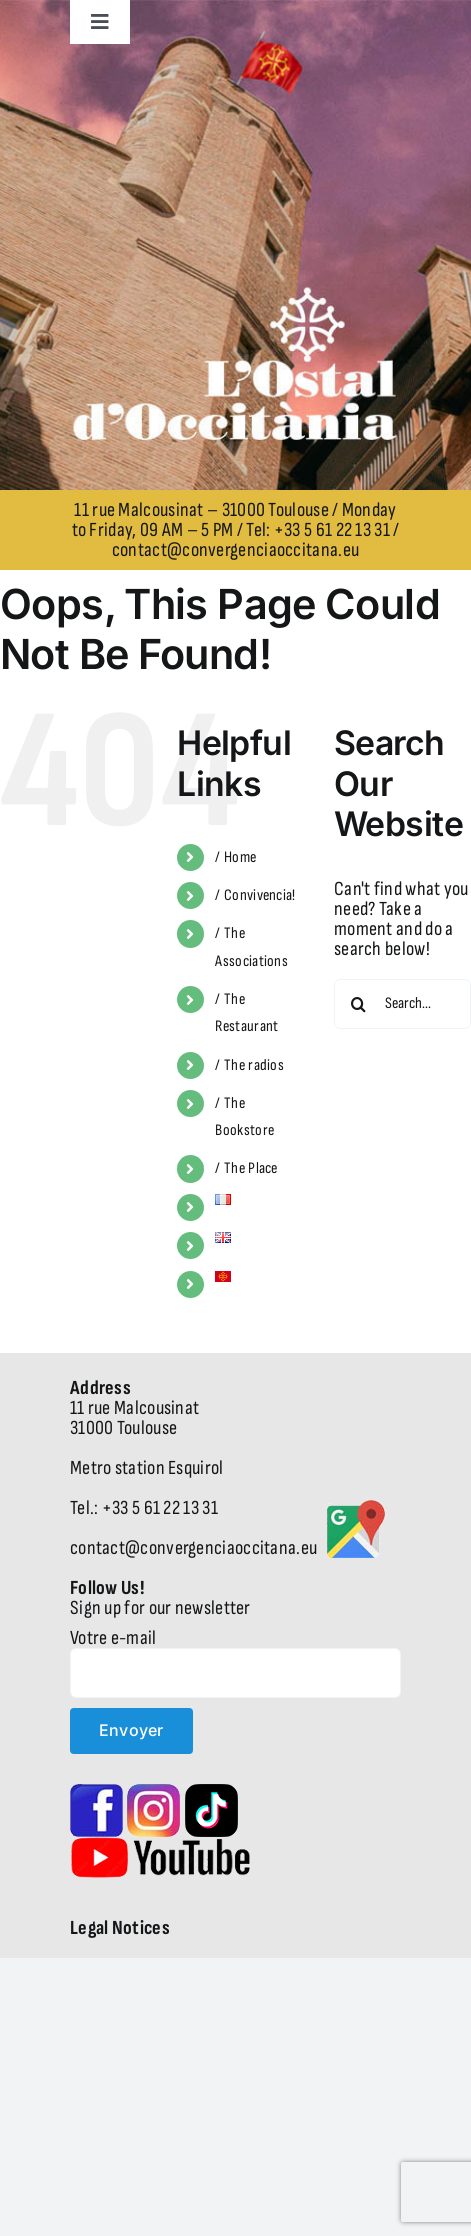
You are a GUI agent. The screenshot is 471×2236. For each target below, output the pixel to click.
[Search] (359, 1004)
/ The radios (249, 1065)
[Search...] (402, 1004)
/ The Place (246, 1168)
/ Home (235, 857)
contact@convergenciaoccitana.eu (235, 550)
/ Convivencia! (255, 895)
